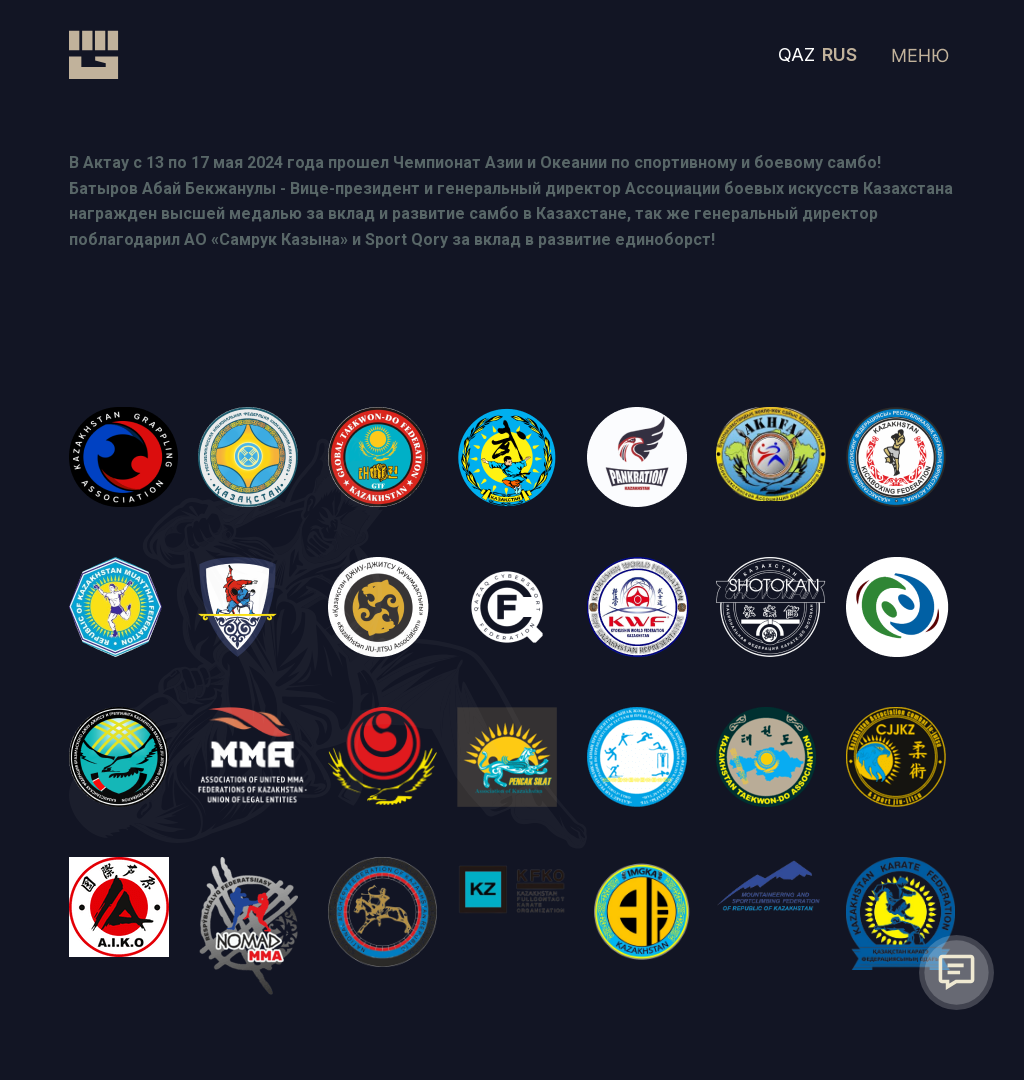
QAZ (796, 54)
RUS (839, 54)
